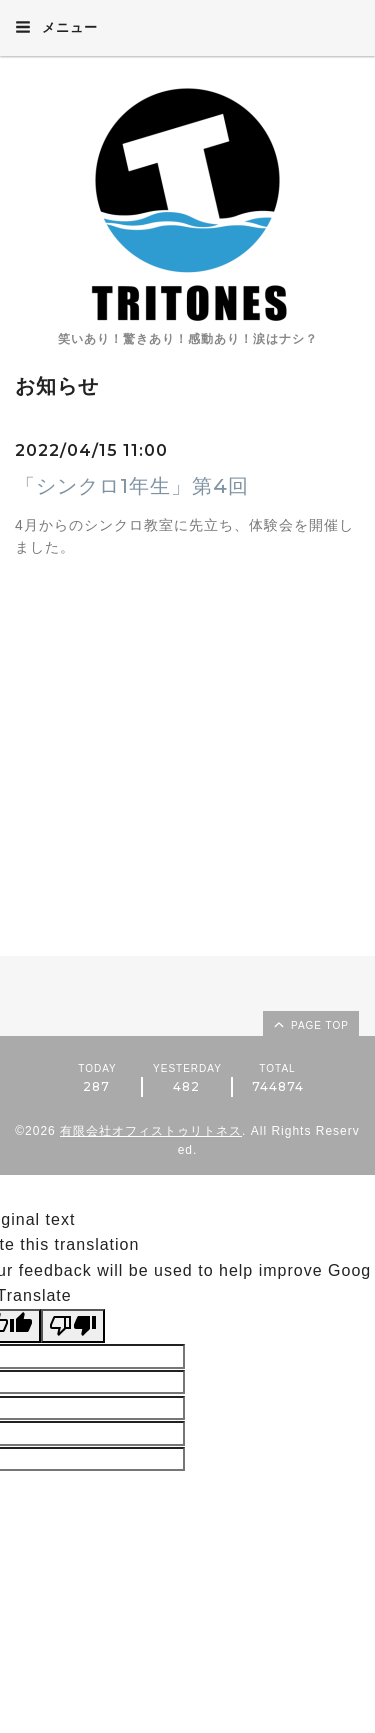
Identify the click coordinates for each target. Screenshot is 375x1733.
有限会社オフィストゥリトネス (151, 1131)
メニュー (56, 27)
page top (310, 1024)
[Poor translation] (73, 1326)
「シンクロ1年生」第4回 (132, 486)
